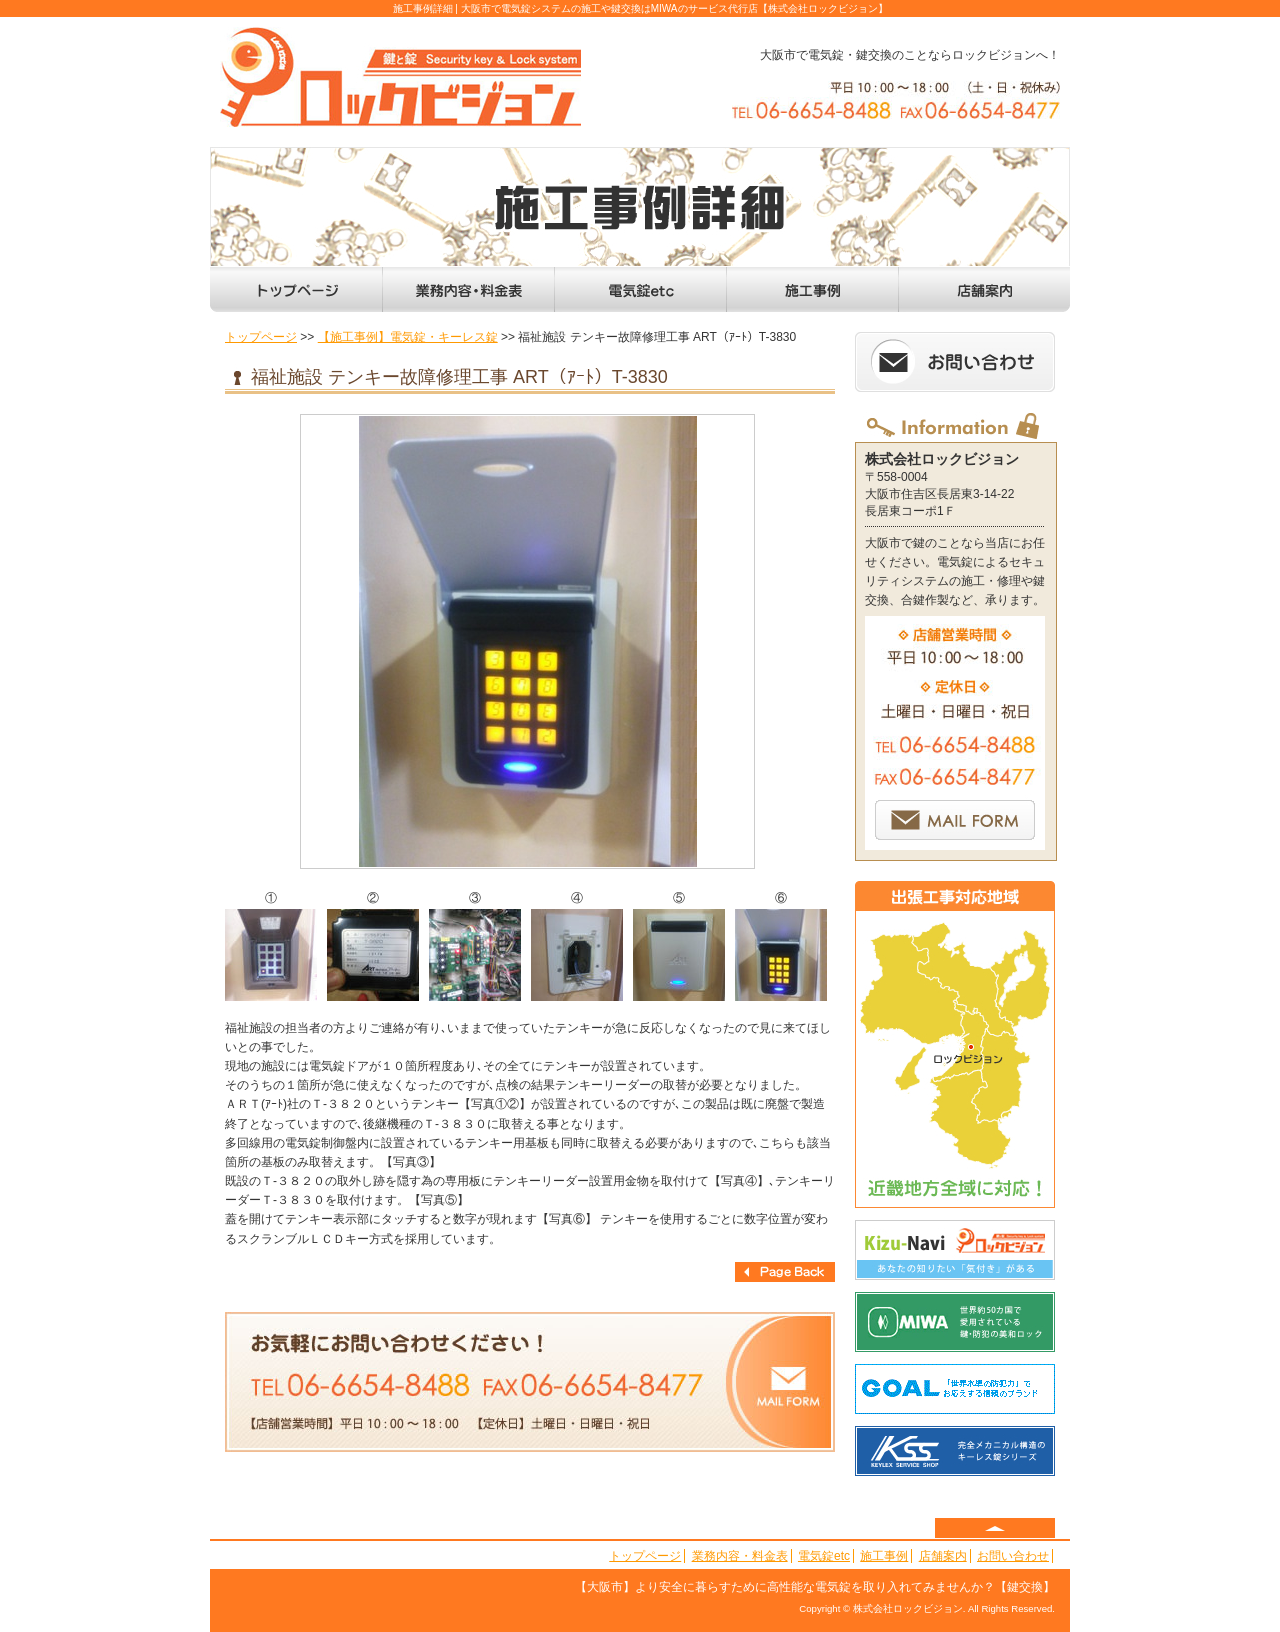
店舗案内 (943, 1556)
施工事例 (884, 1556)
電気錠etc (824, 1556)
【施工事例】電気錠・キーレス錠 (408, 337)
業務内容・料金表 (740, 1556)
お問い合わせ (1013, 1556)
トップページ (261, 337)
